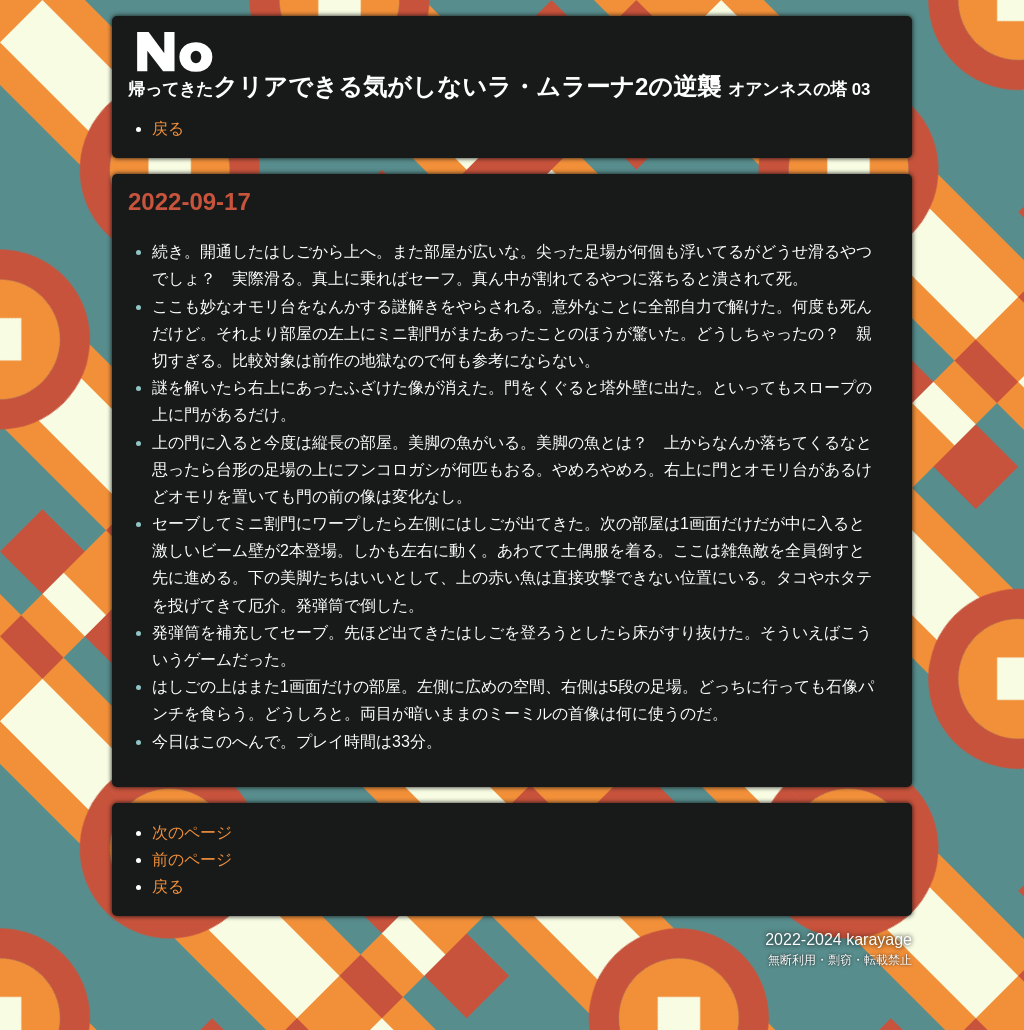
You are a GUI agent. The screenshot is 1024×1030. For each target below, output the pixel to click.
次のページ (192, 832)
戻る (168, 128)
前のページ (192, 859)
